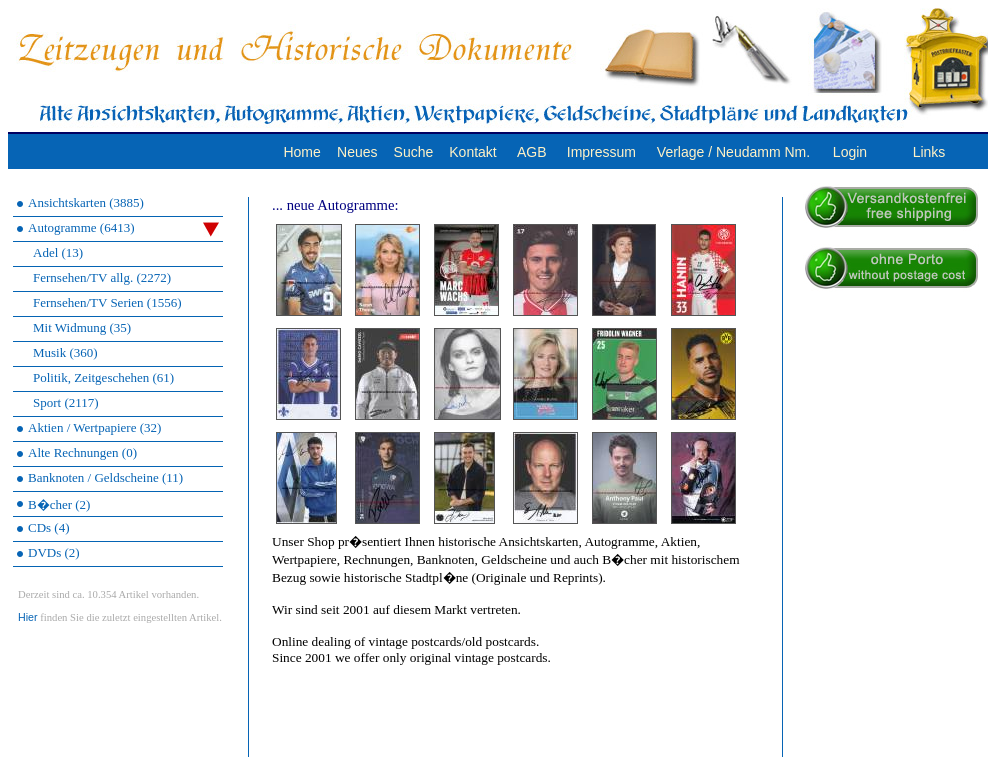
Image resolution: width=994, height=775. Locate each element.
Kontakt (472, 152)
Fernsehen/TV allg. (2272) (102, 277)
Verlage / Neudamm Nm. (733, 152)
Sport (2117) (66, 402)
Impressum (601, 152)
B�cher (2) (59, 504)
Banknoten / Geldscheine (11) (105, 477)
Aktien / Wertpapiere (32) (94, 427)
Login (850, 152)
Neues (357, 152)
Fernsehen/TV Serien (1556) (107, 302)
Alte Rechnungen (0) (82, 452)
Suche (414, 152)
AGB (532, 152)
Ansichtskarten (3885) (86, 202)
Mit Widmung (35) (82, 327)
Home (301, 152)
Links (929, 152)
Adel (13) (58, 252)
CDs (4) (49, 527)
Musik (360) (65, 352)
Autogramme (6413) (123, 228)
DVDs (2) (54, 552)
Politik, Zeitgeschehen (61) (103, 377)
